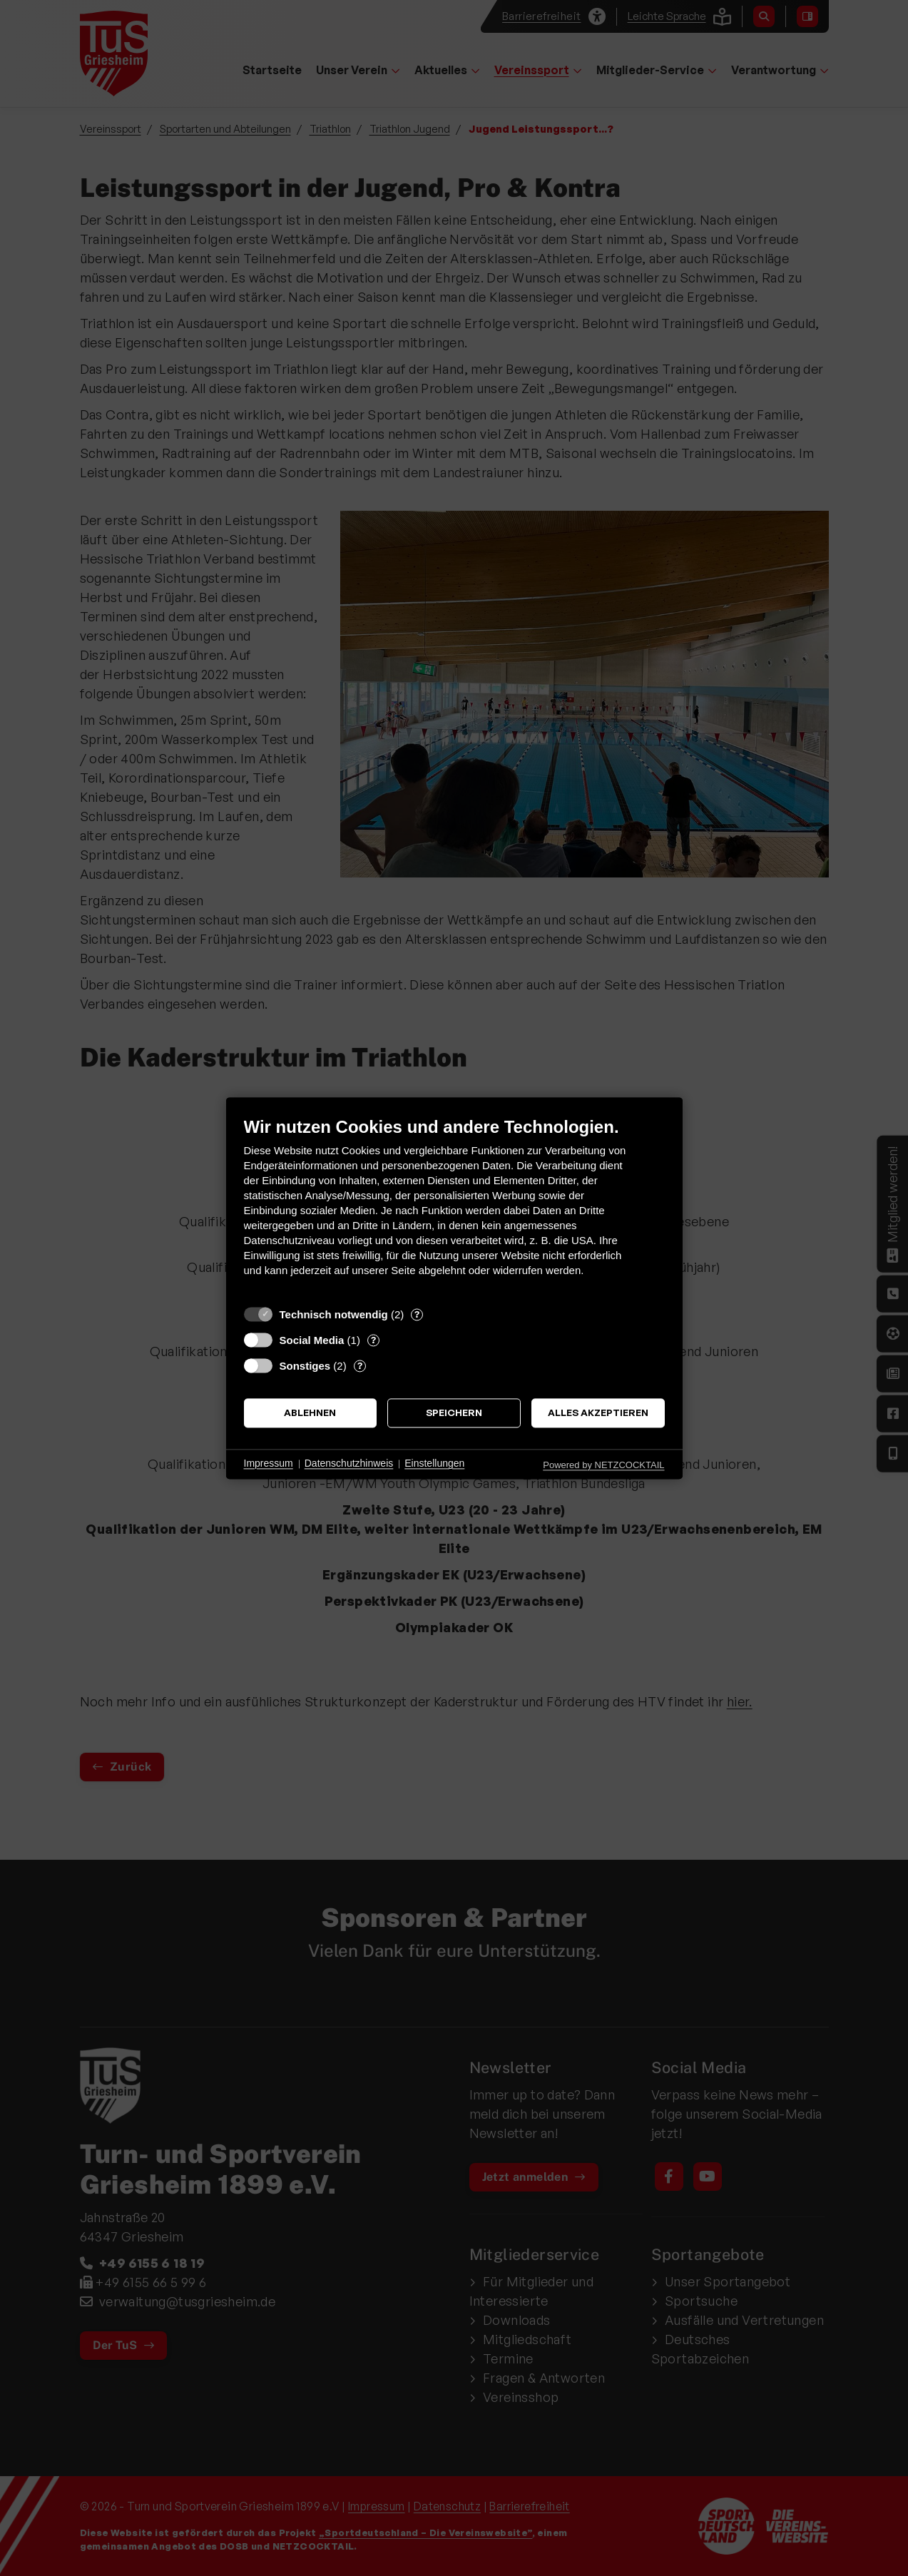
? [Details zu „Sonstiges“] (359, 1365)
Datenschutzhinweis (349, 1464)
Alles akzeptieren (598, 1413)
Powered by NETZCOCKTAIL (603, 1465)
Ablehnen (310, 1413)
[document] (454, 1207)
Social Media (312, 1340)
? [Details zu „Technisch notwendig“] (416, 1314)
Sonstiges (305, 1366)
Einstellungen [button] (434, 1464)
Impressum (268, 1464)
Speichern (454, 1413)
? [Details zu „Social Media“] (373, 1339)
